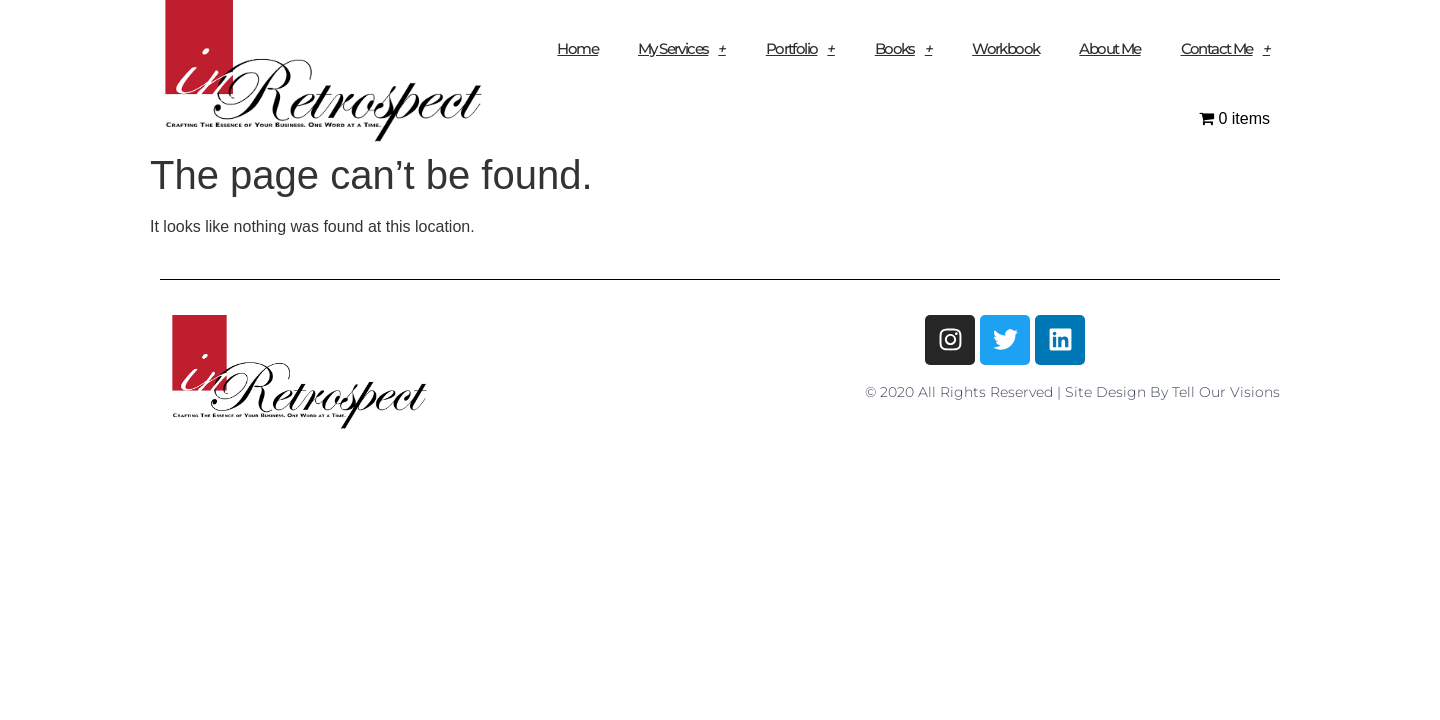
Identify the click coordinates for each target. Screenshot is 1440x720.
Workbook (1005, 48)
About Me (1109, 48)
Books (903, 48)
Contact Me (1225, 48)
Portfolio (800, 48)
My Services (682, 48)
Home (577, 48)
